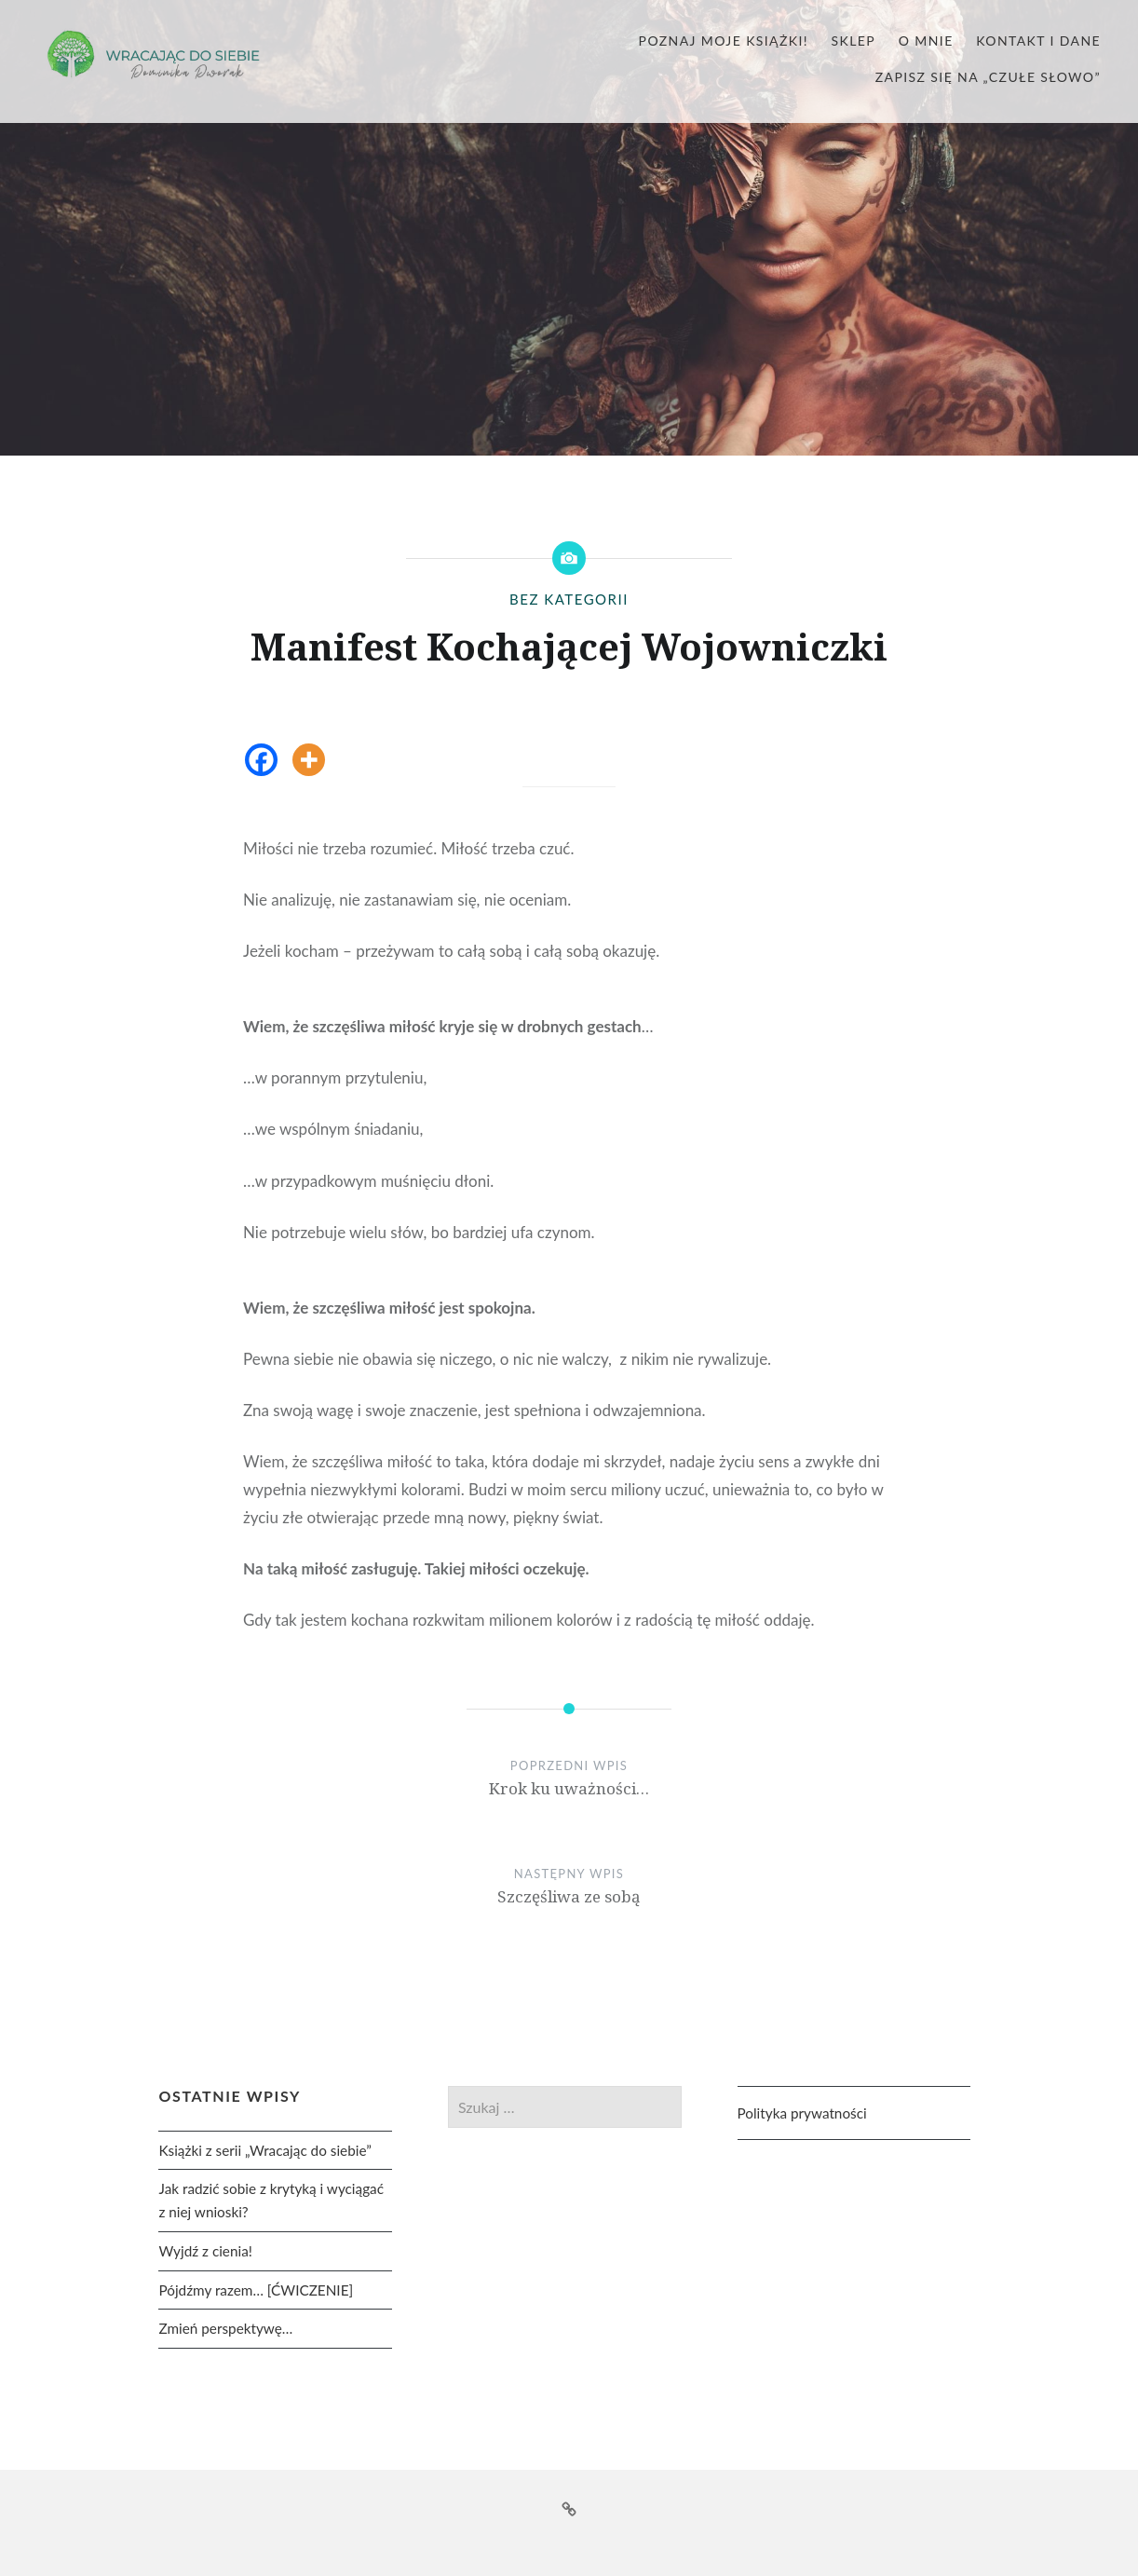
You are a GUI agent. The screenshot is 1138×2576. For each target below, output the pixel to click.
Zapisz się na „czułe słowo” (988, 77)
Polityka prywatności (802, 2113)
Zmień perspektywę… (225, 2328)
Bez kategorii (569, 599)
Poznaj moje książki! (723, 40)
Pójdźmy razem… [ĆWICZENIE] (255, 2290)
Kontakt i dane (1038, 40)
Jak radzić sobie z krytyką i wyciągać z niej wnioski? (271, 2200)
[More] (308, 759)
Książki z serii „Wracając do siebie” (264, 2150)
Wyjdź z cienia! (204, 2250)
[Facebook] (261, 759)
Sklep (854, 40)
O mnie (926, 40)
